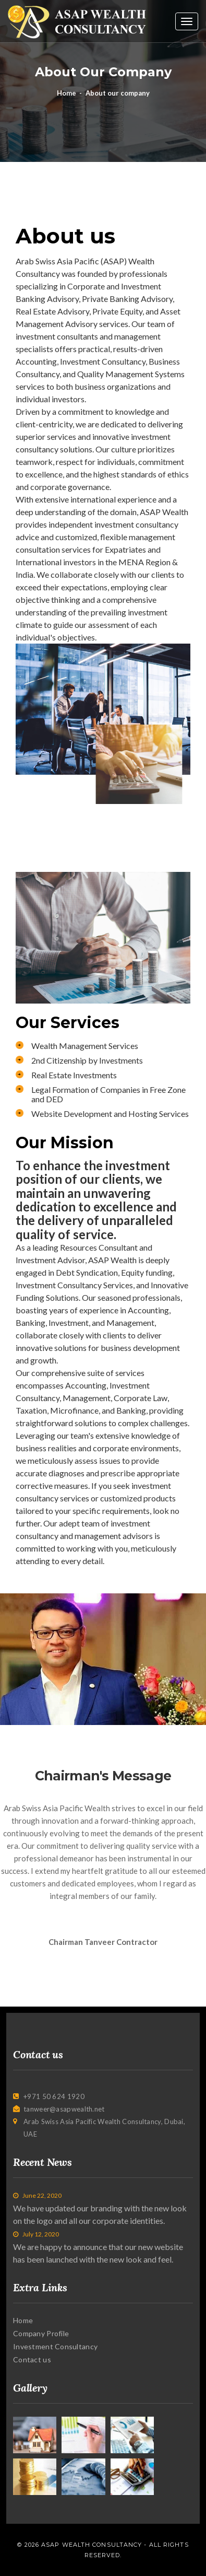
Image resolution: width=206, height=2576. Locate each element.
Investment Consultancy (55, 2346)
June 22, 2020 (37, 2195)
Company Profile (41, 2333)
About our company (118, 93)
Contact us (32, 2359)
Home (66, 93)
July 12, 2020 (36, 2234)
